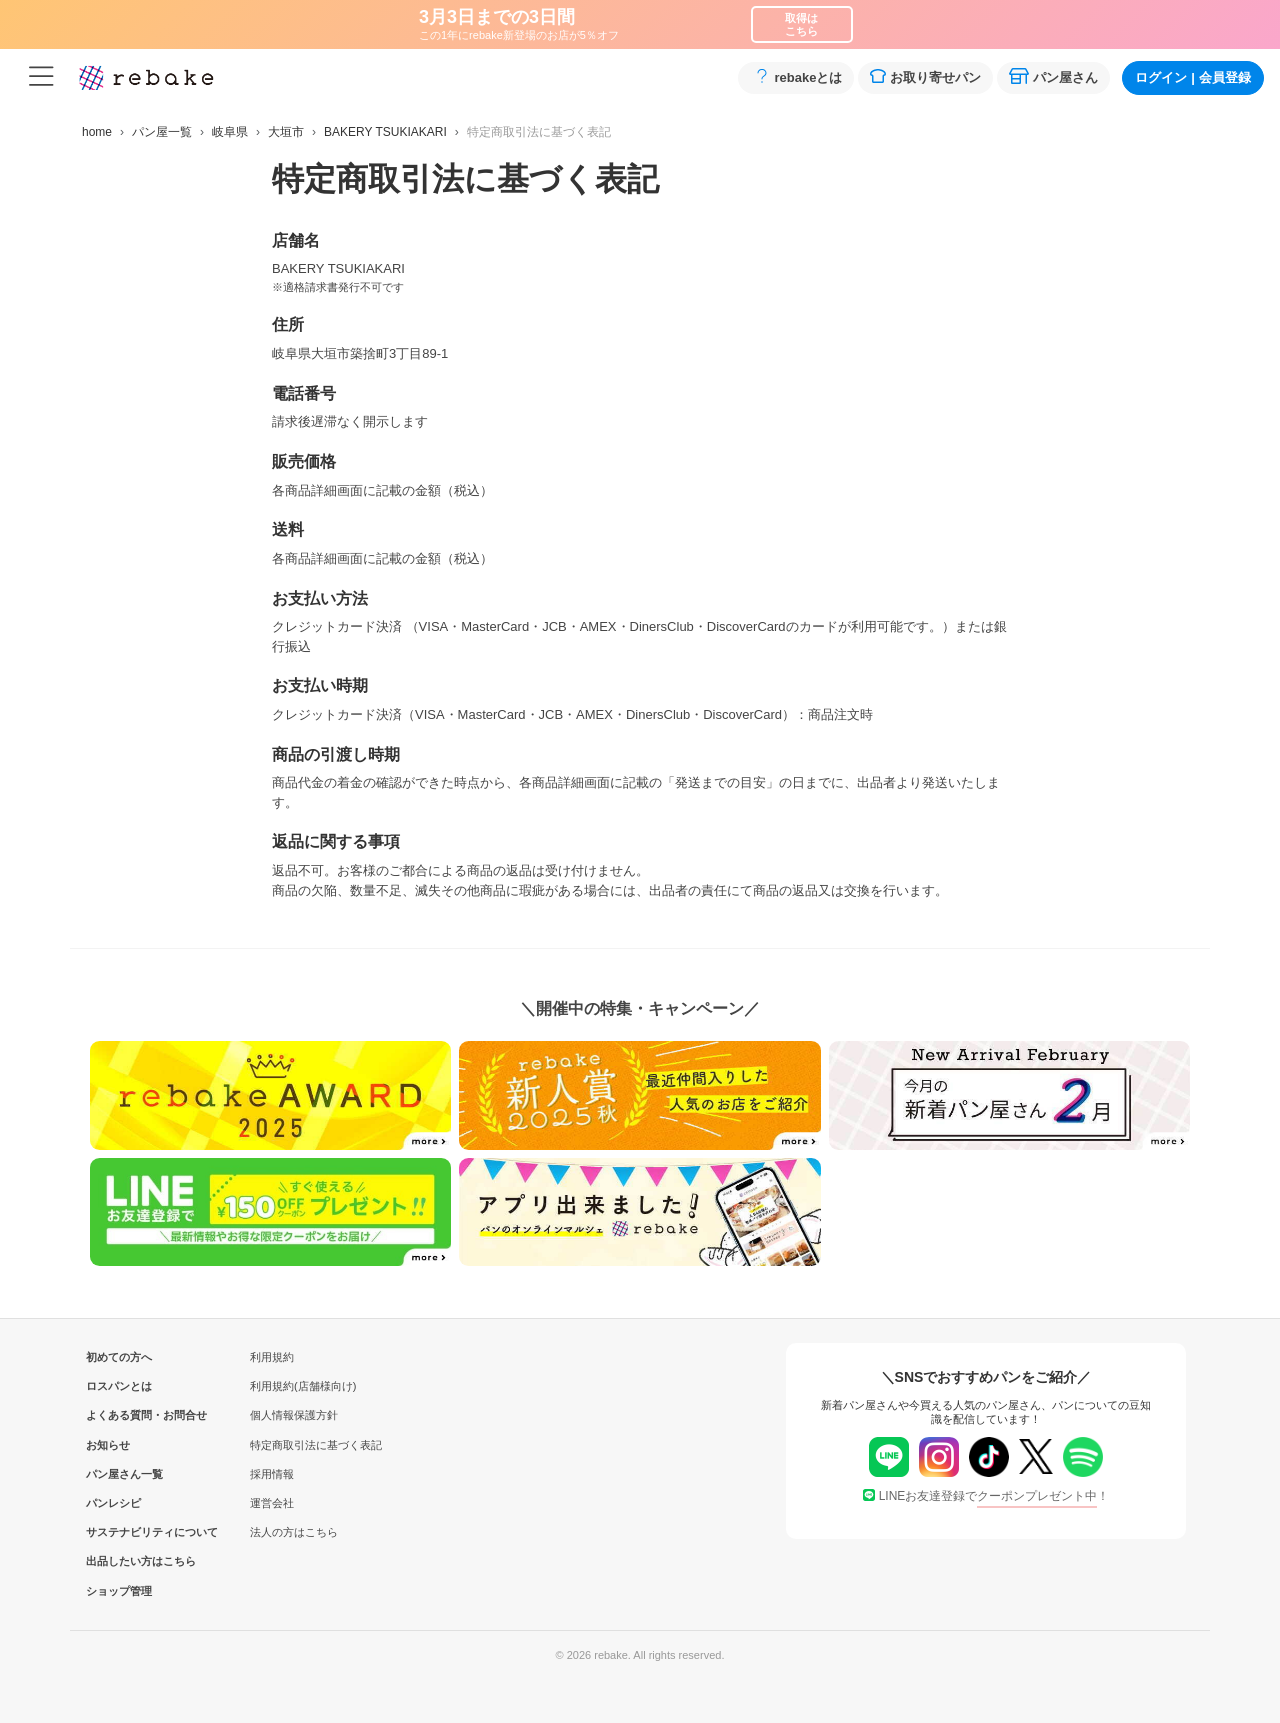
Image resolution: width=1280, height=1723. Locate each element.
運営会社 (272, 1503)
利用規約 (272, 1357)
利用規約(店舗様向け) (303, 1386)
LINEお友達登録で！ (986, 1496)
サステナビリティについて (119, 1532)
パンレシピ (113, 1503)
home (97, 132)
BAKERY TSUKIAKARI (385, 132)
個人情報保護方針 (294, 1415)
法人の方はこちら (294, 1532)
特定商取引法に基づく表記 (316, 1445)
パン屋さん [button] (1053, 76)
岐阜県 (230, 132)
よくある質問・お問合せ (119, 1415)
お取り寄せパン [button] (925, 76)
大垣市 (286, 132)
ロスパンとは (119, 1386)
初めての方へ (119, 1357)
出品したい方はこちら (119, 1561)
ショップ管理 (119, 1591)
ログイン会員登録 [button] (1193, 77)
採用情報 (272, 1474)
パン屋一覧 (162, 132)
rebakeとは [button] (796, 76)
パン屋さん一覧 (119, 1474)
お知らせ (108, 1445)
